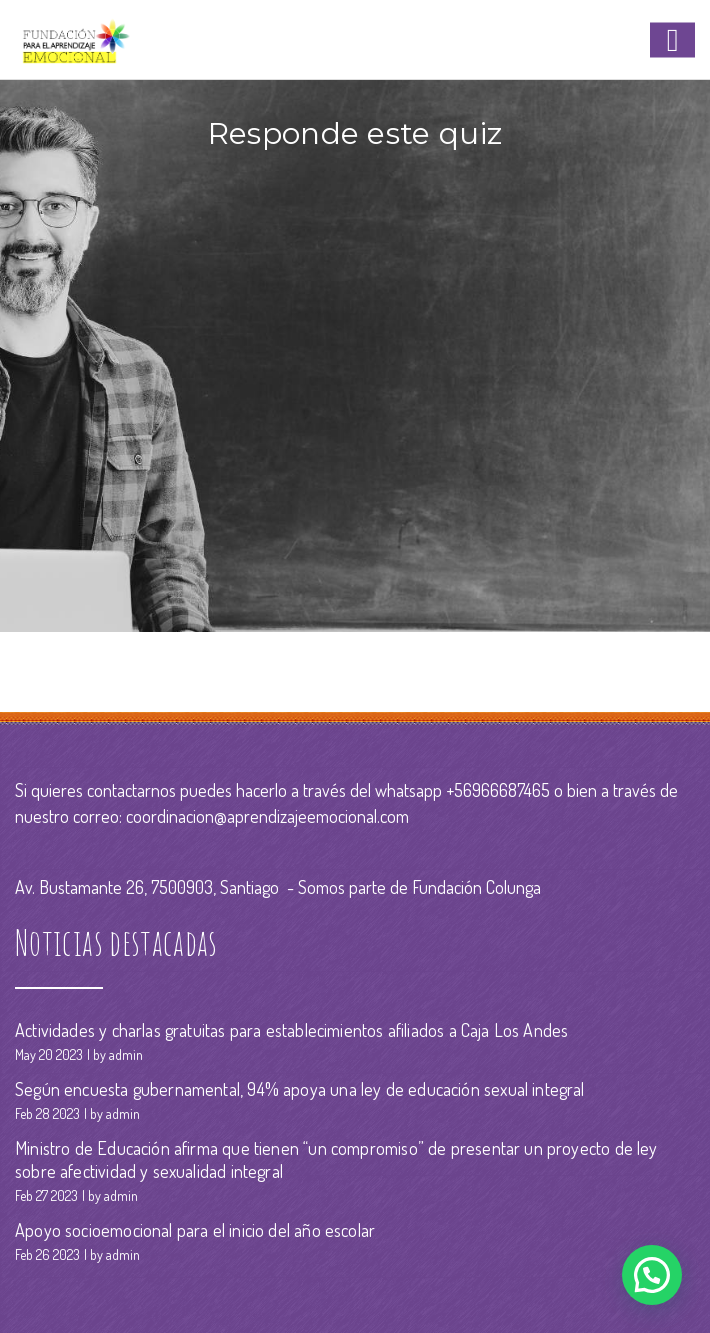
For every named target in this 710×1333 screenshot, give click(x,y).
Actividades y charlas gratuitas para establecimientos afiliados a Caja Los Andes (291, 1030)
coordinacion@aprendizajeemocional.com (267, 816)
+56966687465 (498, 790)
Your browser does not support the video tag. (355, 379)
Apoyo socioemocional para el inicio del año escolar (195, 1230)
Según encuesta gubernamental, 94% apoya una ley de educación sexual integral (300, 1089)
